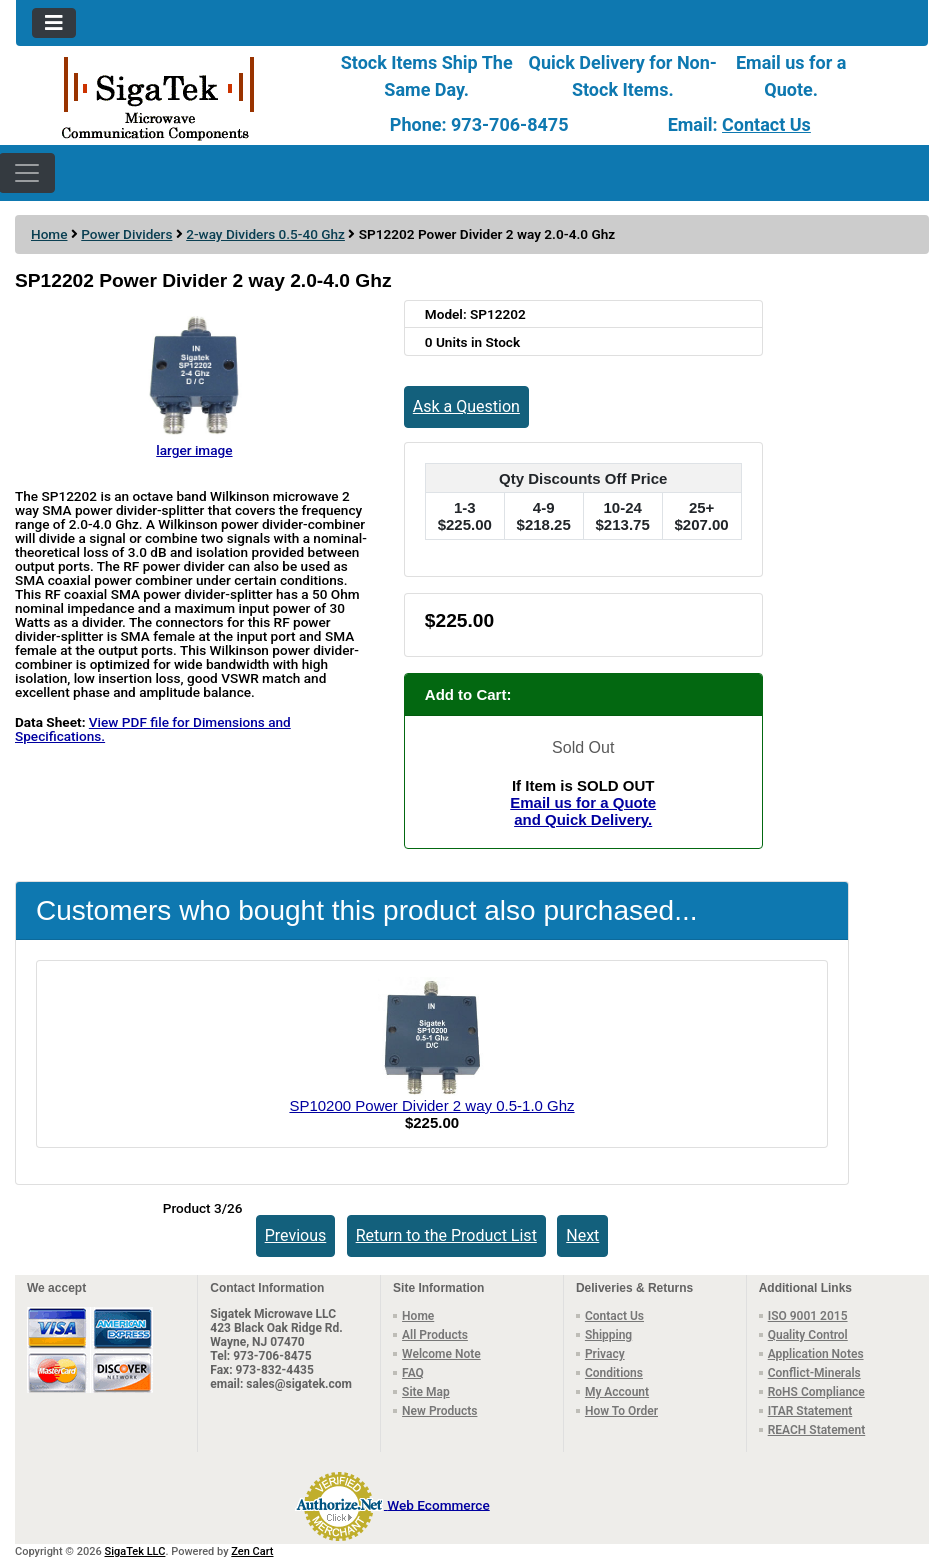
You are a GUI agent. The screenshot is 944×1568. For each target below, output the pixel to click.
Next (582, 1235)
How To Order (621, 1411)
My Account (617, 1392)
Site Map (426, 1392)
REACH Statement (817, 1430)
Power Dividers (126, 234)
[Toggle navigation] (54, 23)
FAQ (413, 1373)
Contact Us (766, 124)
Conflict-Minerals (814, 1373)
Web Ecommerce (438, 1504)
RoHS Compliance (816, 1392)
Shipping (608, 1335)
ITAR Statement (810, 1411)
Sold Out (583, 747)
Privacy (605, 1354)
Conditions (614, 1373)
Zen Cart (252, 1551)
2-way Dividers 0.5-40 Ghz (265, 234)
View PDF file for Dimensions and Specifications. (153, 729)
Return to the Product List (446, 1235)
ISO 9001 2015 (808, 1316)
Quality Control (808, 1335)
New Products (439, 1411)
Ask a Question (466, 406)
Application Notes (816, 1354)
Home (49, 234)
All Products (435, 1335)
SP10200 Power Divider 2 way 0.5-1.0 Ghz (431, 1105)
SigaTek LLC (135, 1551)
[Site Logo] (168, 97)
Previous (296, 1235)
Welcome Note (441, 1354)
